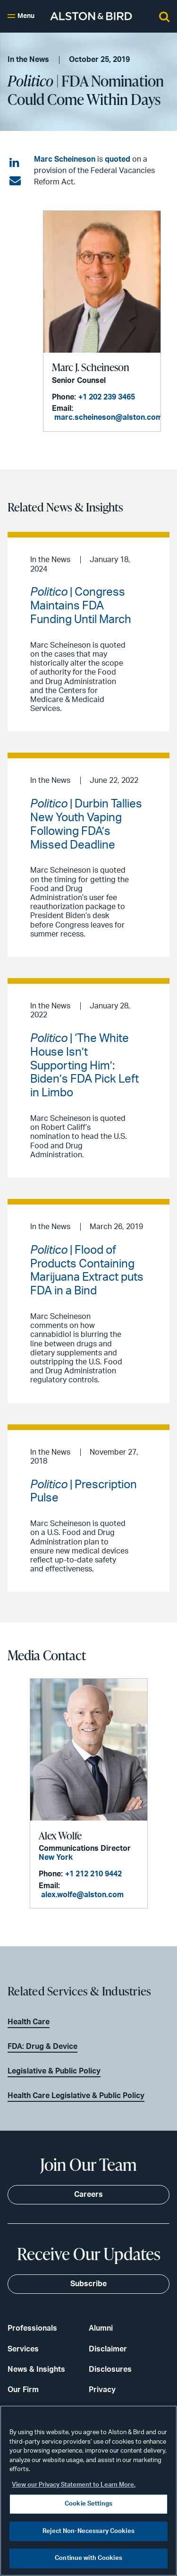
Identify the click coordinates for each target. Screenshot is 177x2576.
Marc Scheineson (64, 159)
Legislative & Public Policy (54, 2071)
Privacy (102, 2390)
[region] (88, 2490)
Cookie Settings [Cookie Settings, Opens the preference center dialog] (88, 2504)
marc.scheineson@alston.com (108, 417)
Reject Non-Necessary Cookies (88, 2531)
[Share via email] (15, 181)
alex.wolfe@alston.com (82, 1895)
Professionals (32, 2328)
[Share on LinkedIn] (15, 163)
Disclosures (110, 2369)
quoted (117, 159)
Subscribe (88, 2284)
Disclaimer (108, 2349)
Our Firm (23, 2390)
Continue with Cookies (88, 2558)
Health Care (29, 2022)
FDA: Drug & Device (42, 2046)
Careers (88, 2194)
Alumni (101, 2328)
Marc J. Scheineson (90, 367)
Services (23, 2349)
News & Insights (36, 2369)
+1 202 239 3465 (106, 397)
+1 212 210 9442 (93, 1874)
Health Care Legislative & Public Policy (76, 2095)
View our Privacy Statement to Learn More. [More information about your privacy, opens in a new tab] (73, 2485)
